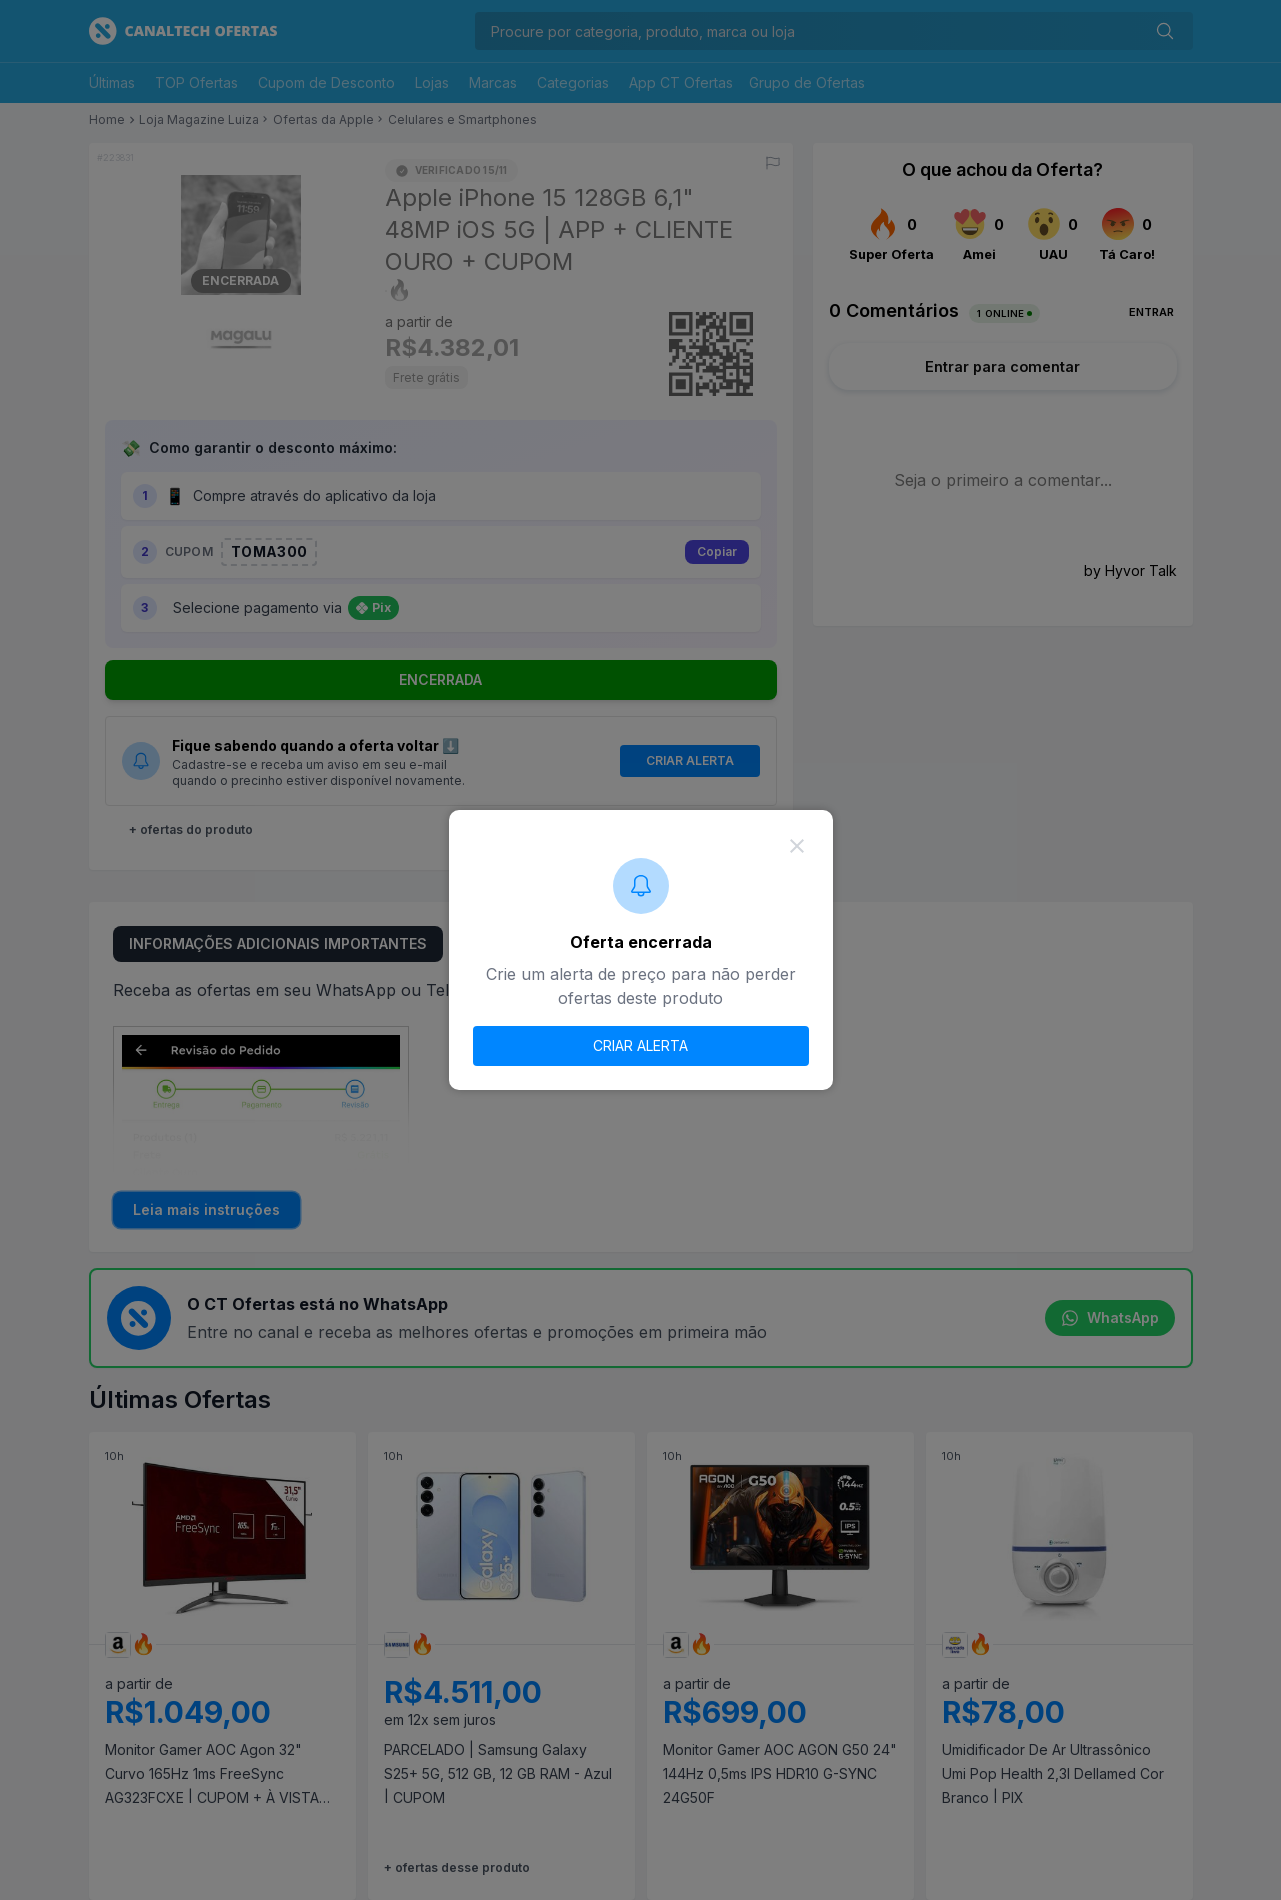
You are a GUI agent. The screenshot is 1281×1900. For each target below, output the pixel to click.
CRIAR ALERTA (640, 1045)
